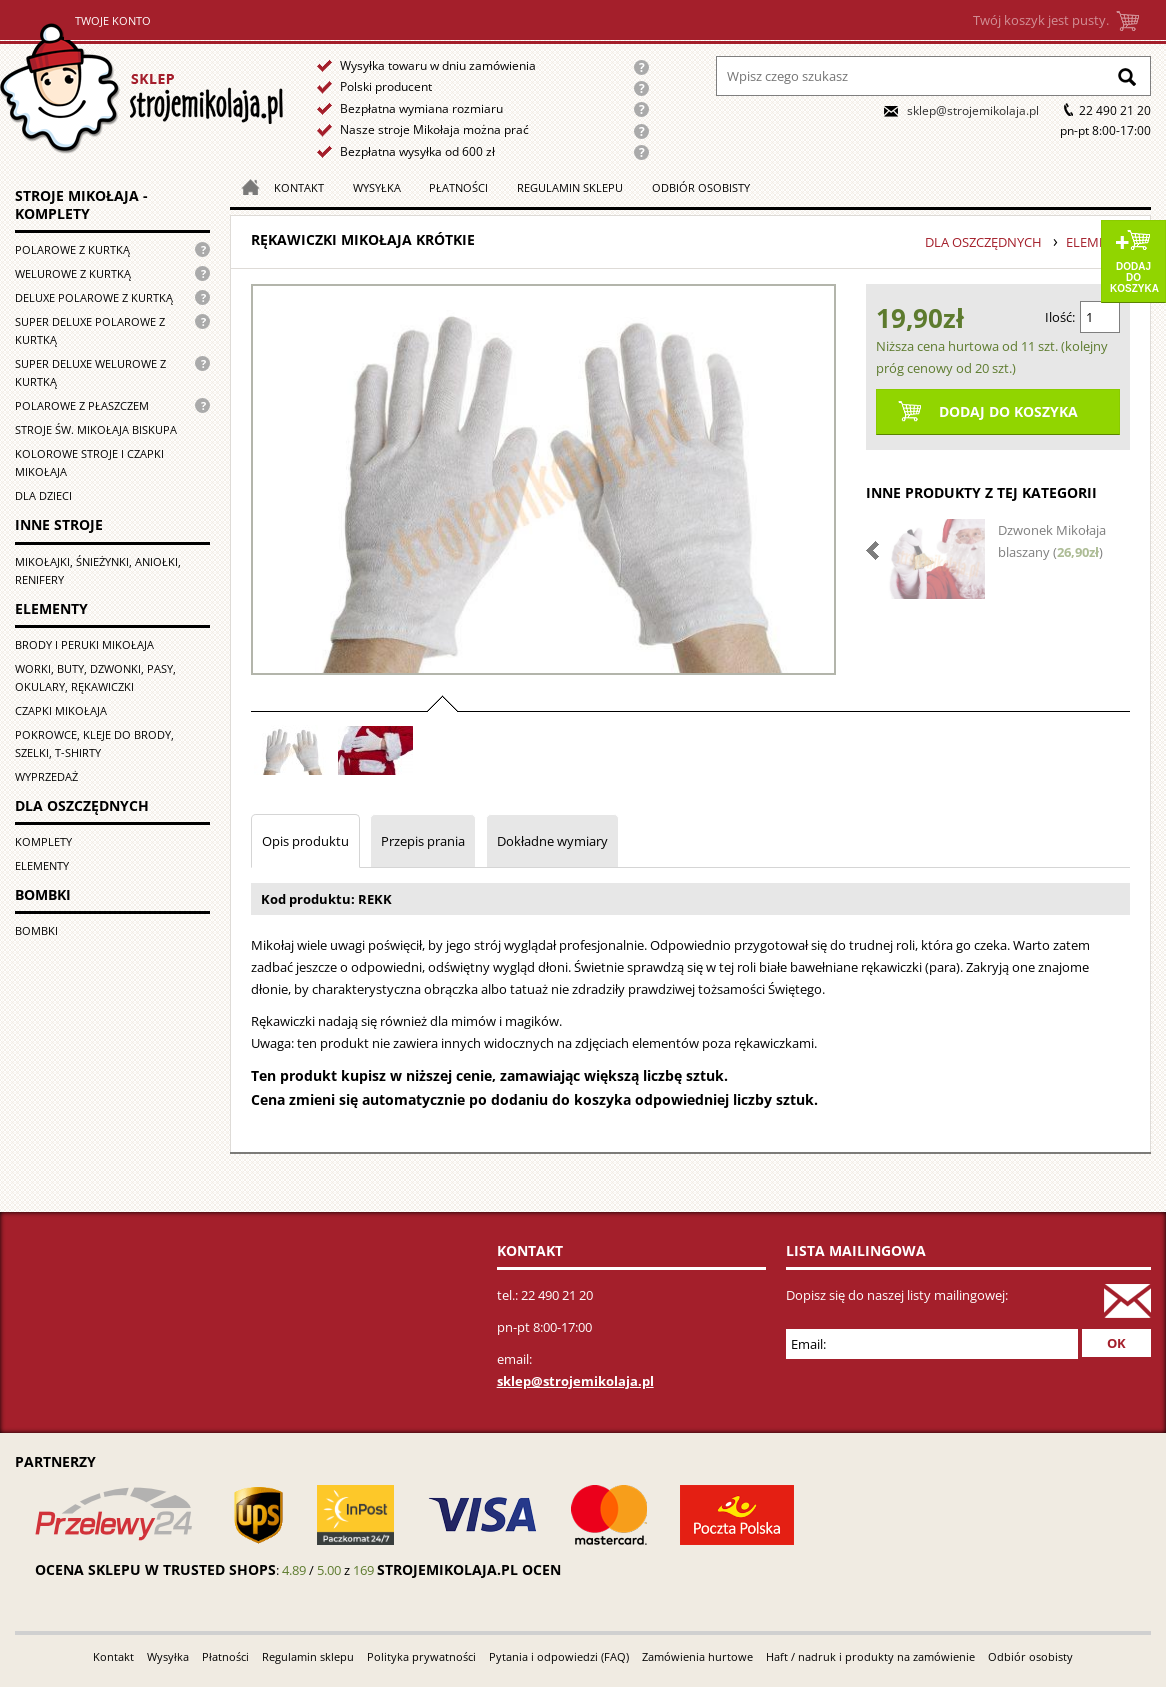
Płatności (458, 187)
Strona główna (141, 88)
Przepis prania (423, 841)
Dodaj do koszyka (1134, 277)
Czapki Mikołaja (61, 710)
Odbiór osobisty (701, 187)
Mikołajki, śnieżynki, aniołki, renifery (98, 570)
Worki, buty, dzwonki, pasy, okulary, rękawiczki (95, 677)
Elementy (42, 865)
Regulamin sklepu (570, 187)
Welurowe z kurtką (73, 273)
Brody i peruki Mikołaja (84, 644)
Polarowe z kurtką (72, 249)
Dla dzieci (43, 495)
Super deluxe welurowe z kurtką (90, 372)
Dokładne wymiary (552, 841)
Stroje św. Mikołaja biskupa (96, 429)
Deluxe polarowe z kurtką (94, 297)
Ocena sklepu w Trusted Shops (155, 1569)
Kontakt (299, 187)
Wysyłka (377, 187)
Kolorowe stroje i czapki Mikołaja (89, 462)
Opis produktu (305, 841)
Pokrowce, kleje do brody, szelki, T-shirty (94, 743)
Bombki (36, 930)
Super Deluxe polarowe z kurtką (90, 330)
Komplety (43, 841)
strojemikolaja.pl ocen (469, 1569)
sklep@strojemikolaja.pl (973, 110)
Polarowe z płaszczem (82, 405)
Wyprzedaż (46, 776)
